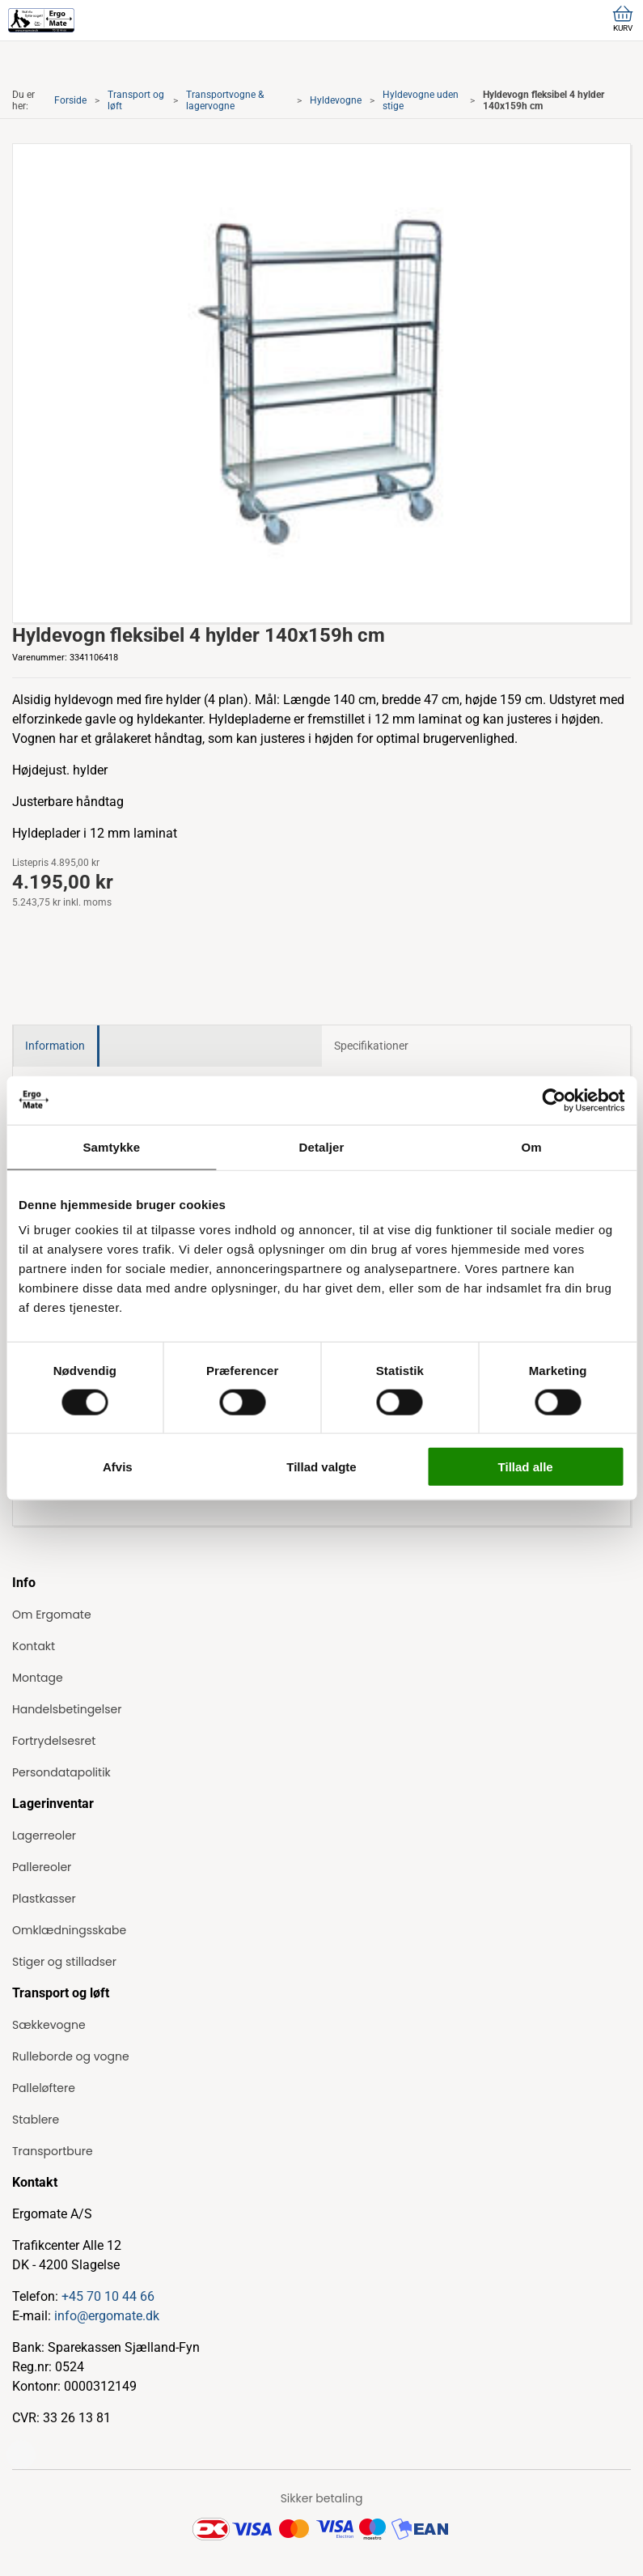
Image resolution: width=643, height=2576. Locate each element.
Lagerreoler (44, 1835)
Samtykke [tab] (111, 1146)
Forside (70, 100)
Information (55, 1045)
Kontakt (33, 1646)
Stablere (35, 2119)
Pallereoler (41, 1867)
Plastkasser (44, 1899)
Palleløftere (43, 2088)
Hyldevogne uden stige (421, 100)
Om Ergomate (51, 1614)
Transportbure (52, 2151)
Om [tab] (532, 1146)
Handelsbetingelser (66, 1709)
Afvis (118, 1467)
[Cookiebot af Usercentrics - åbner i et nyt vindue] (553, 1100)
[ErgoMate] (41, 20)
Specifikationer (371, 1045)
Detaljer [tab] (322, 1146)
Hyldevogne (336, 100)
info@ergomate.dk (106, 2315)
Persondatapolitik (61, 1772)
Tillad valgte (321, 1467)
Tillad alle (525, 1467)
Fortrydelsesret (53, 1741)
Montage (37, 1678)
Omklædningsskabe (69, 1930)
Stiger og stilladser (64, 1962)
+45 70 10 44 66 (107, 2296)
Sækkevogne (49, 2025)
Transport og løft (136, 100)
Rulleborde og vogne (70, 2056)
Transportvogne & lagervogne (225, 100)
